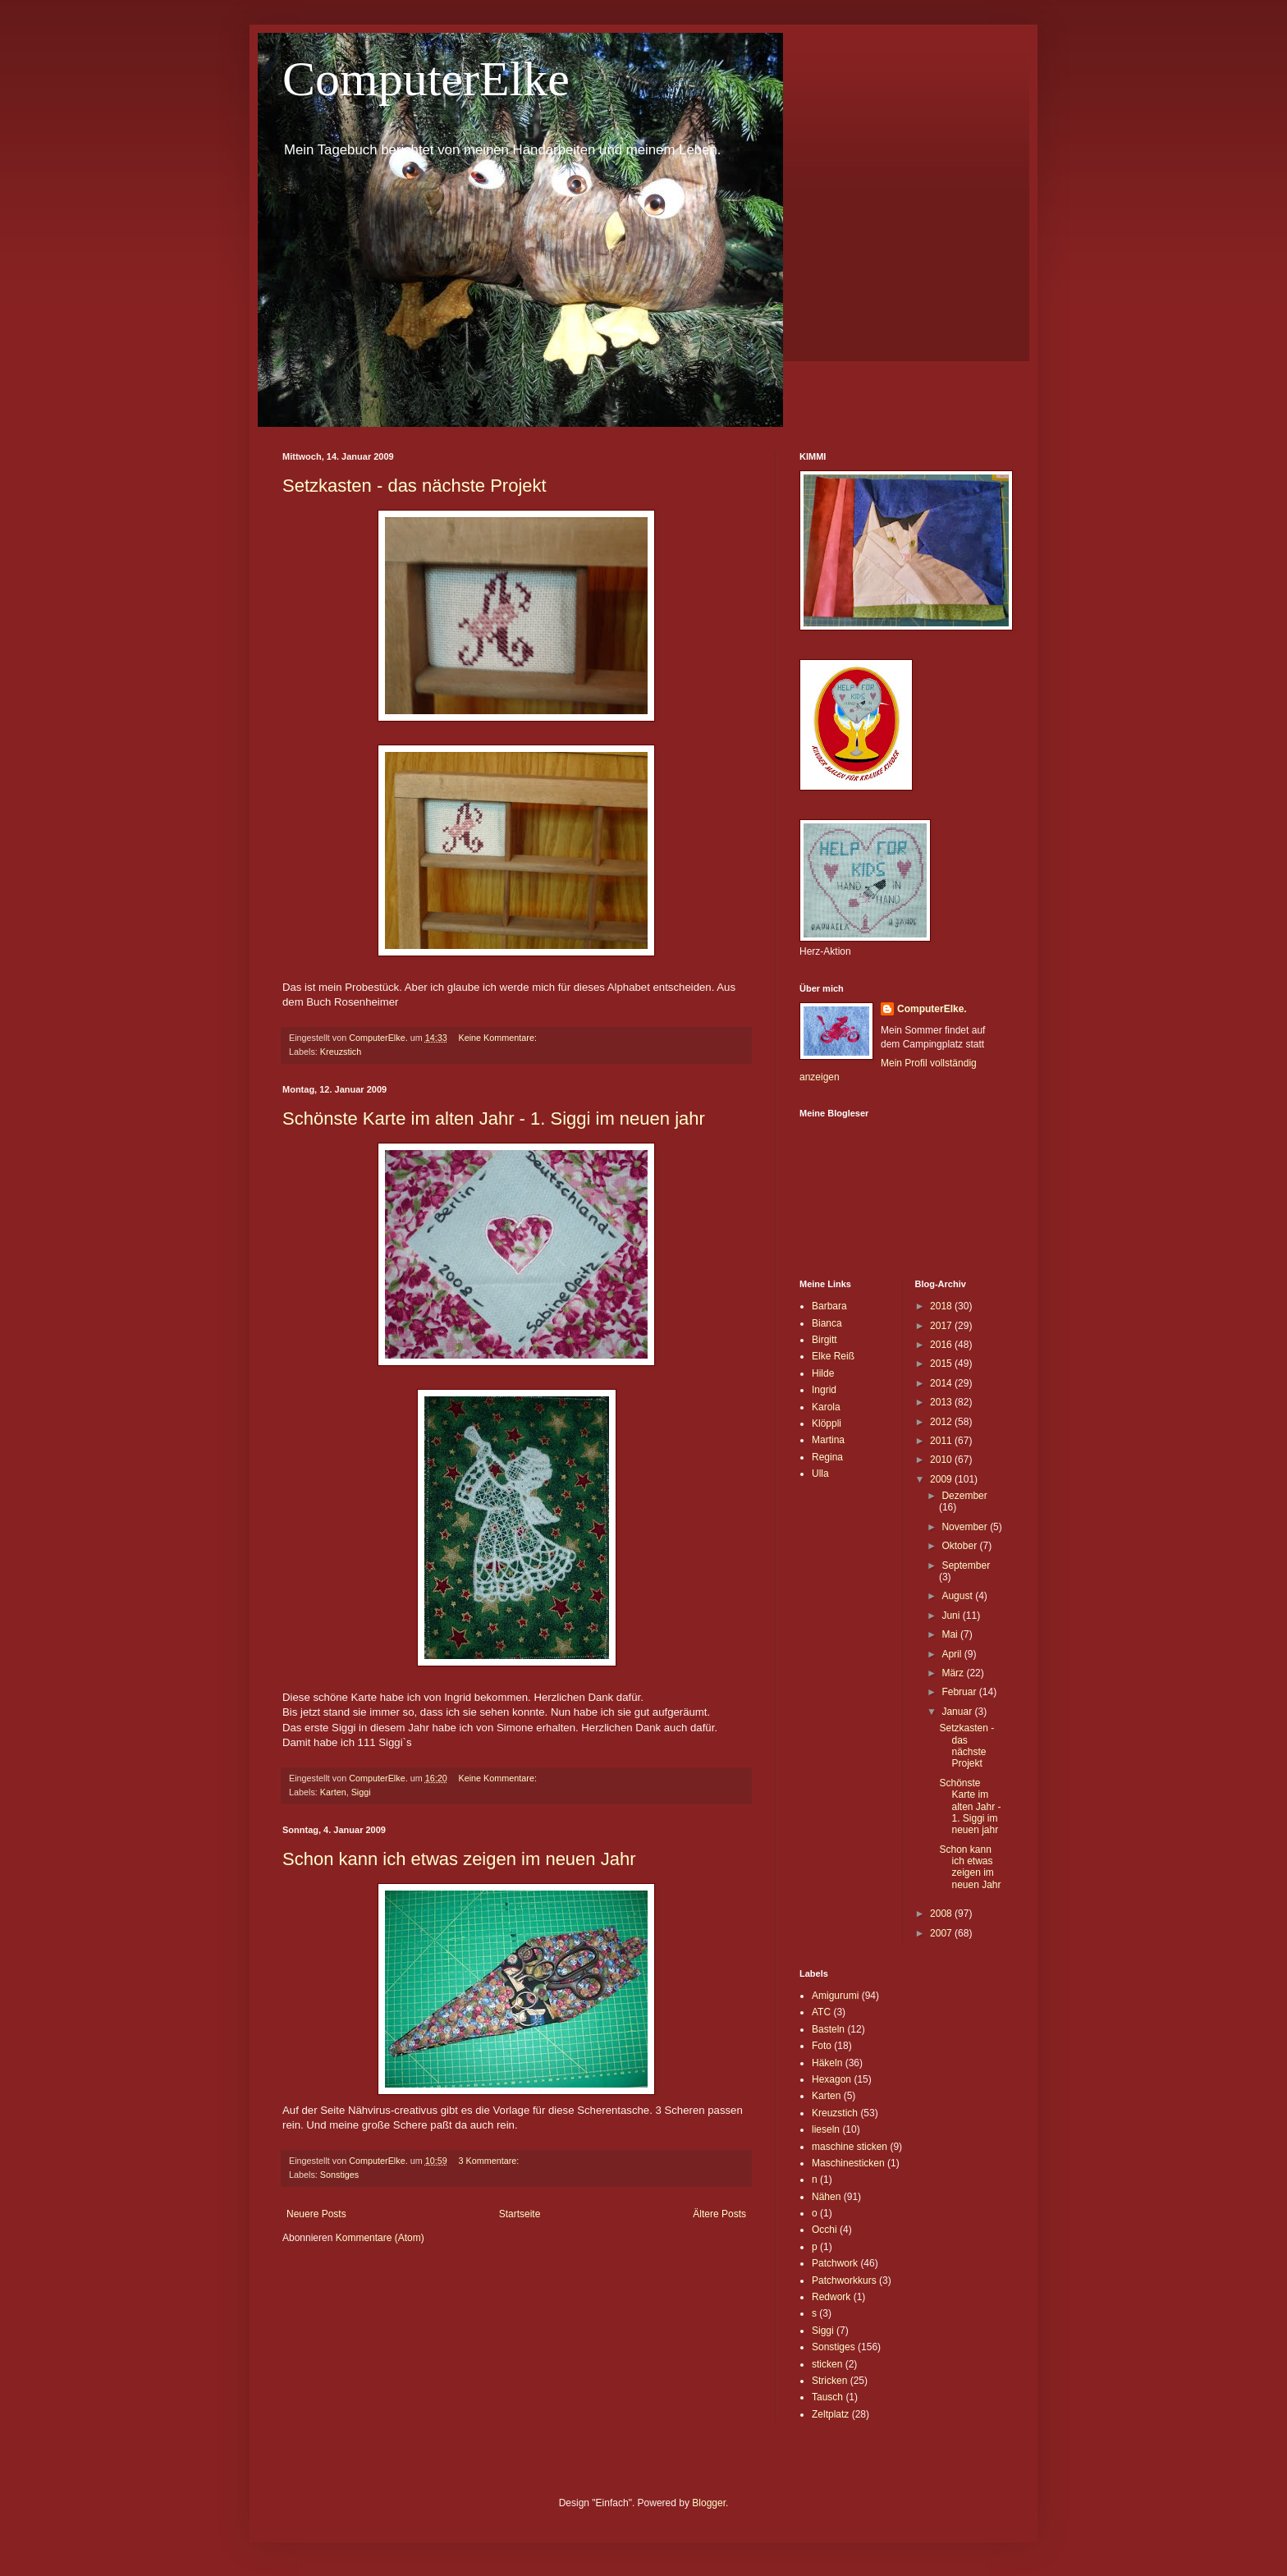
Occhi (824, 2229)
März (953, 1673)
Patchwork (835, 2263)
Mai (950, 1634)
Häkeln (827, 2063)
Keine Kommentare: (498, 1038)
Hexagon (831, 2079)
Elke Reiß (833, 1356)
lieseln (826, 2129)
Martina (828, 1440)
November (965, 1527)
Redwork (831, 2297)
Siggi (361, 1792)
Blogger (709, 2503)
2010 (942, 1459)
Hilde (823, 1373)
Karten (333, 1792)
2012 (942, 1422)
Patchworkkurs (844, 2280)
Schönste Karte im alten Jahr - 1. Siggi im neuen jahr (493, 1118)
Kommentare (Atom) (380, 2238)
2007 (942, 1933)
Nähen (826, 2196)
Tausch (827, 2397)
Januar (957, 1711)
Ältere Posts (719, 2214)
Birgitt (824, 1339)
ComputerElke (426, 79)
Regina (827, 1457)
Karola (826, 1407)
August (958, 1596)
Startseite (520, 2214)
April (952, 1654)
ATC (821, 2012)
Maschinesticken (848, 2163)
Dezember (964, 1495)
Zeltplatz (830, 2414)
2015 (942, 1363)
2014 (942, 1383)
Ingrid (824, 1390)
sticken (827, 2364)
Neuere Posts (316, 2214)
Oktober (960, 1546)
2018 (942, 1306)
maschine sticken (849, 2146)
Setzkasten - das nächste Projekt (414, 485)
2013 (942, 1402)
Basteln (828, 2029)
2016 (942, 1344)
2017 (942, 1326)
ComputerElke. (932, 1009)
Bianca (827, 1323)
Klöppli (826, 1423)
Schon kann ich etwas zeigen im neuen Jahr (458, 1859)
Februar (959, 1692)
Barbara (829, 1306)
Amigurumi (835, 1995)
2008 (942, 1913)
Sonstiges (339, 2175)
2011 (942, 1440)
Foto (821, 2045)
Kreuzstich (340, 1052)
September (965, 1565)
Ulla (820, 1473)
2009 (942, 1479)
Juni (951, 1615)
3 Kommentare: (489, 2161)
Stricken (829, 2380)
